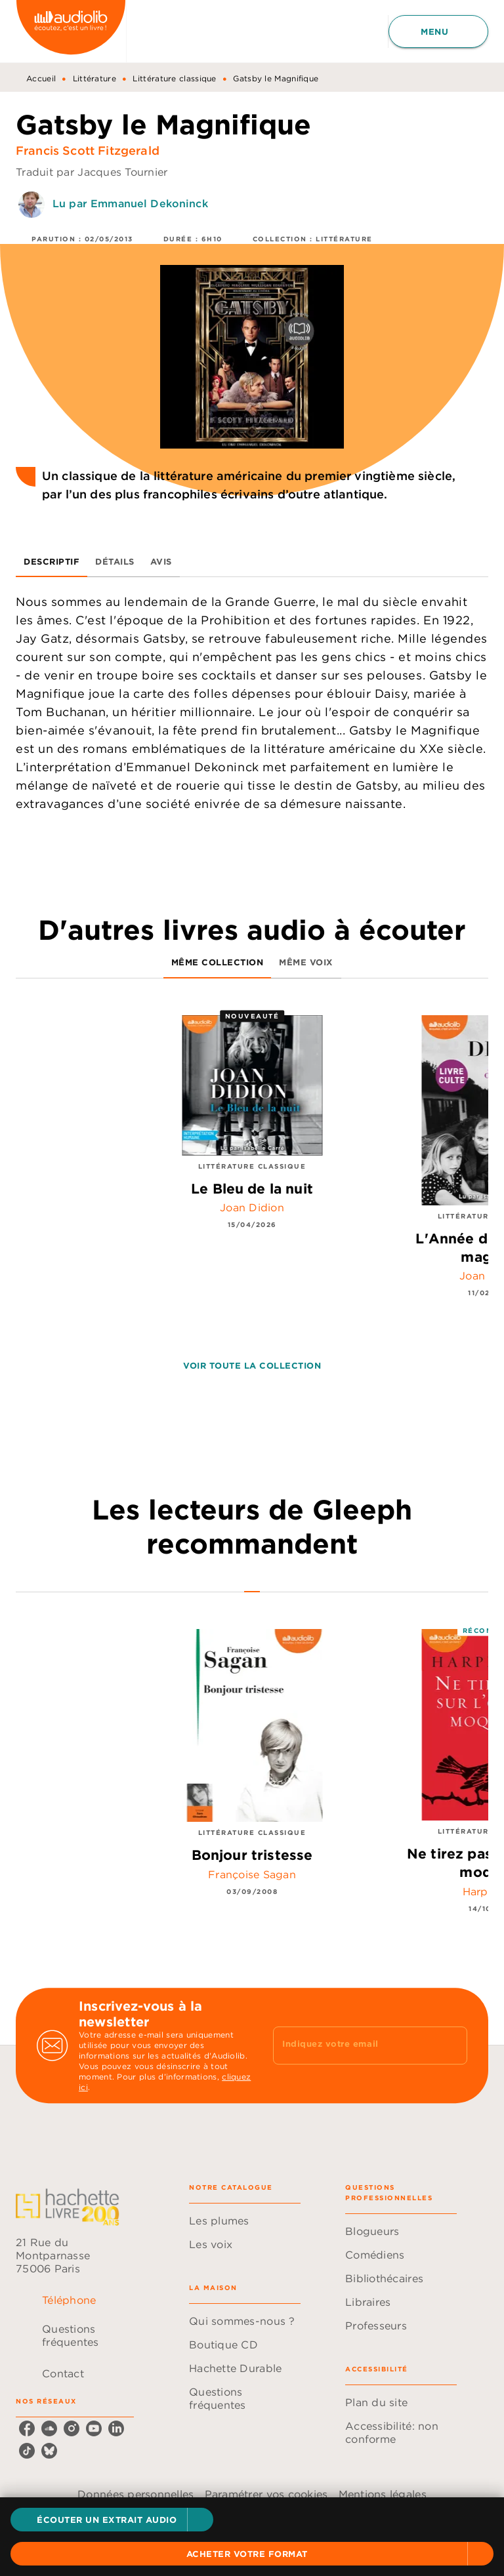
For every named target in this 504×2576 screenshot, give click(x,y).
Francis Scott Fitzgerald (87, 150)
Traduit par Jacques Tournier (92, 171)
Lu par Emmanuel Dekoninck (130, 203)
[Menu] (438, 31)
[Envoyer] (451, 2045)
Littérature (94, 78)
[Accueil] (71, 31)
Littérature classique (174, 78)
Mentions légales (383, 2494)
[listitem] (27, 2428)
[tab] (51, 561)
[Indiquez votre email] (353, 2045)
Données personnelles (135, 2494)
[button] (111, 2519)
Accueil (41, 78)
